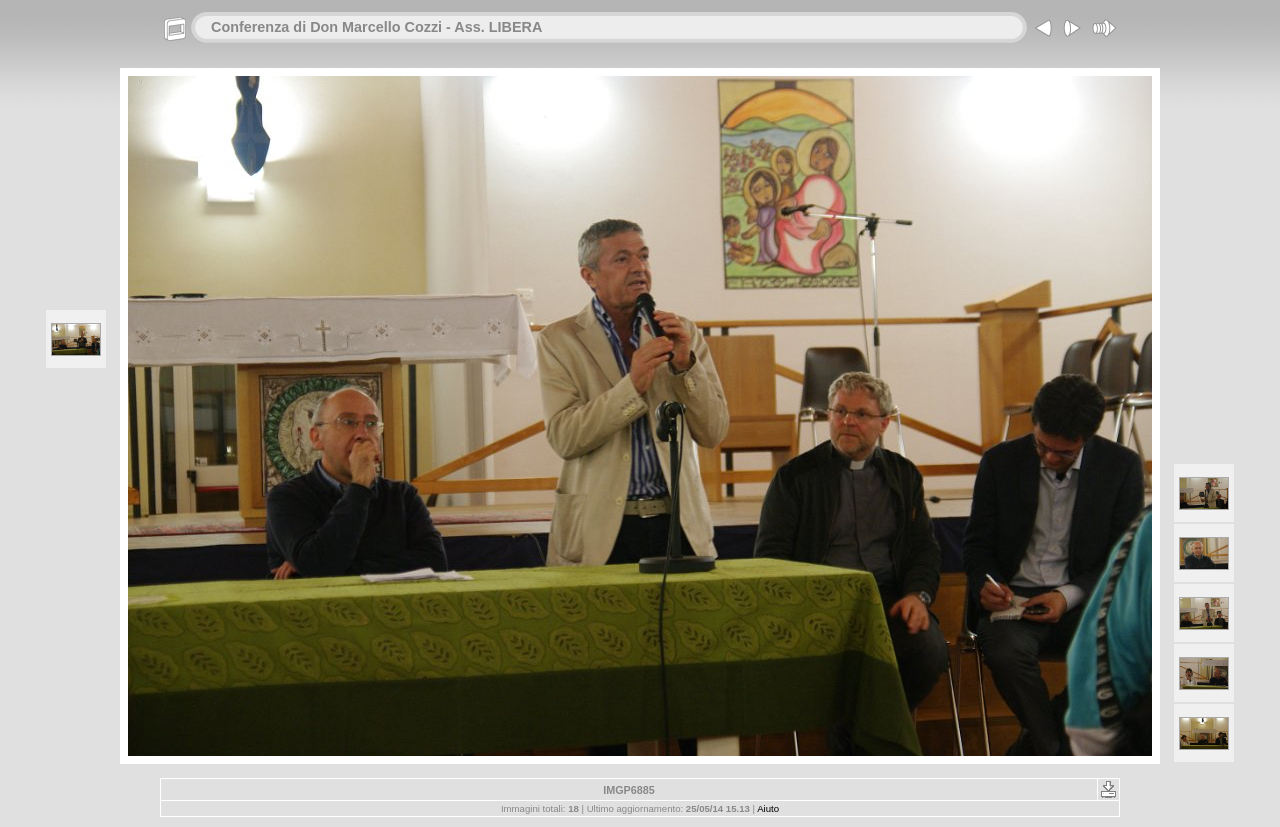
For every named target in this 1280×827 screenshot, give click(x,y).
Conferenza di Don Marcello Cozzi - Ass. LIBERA (376, 27)
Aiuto (768, 808)
